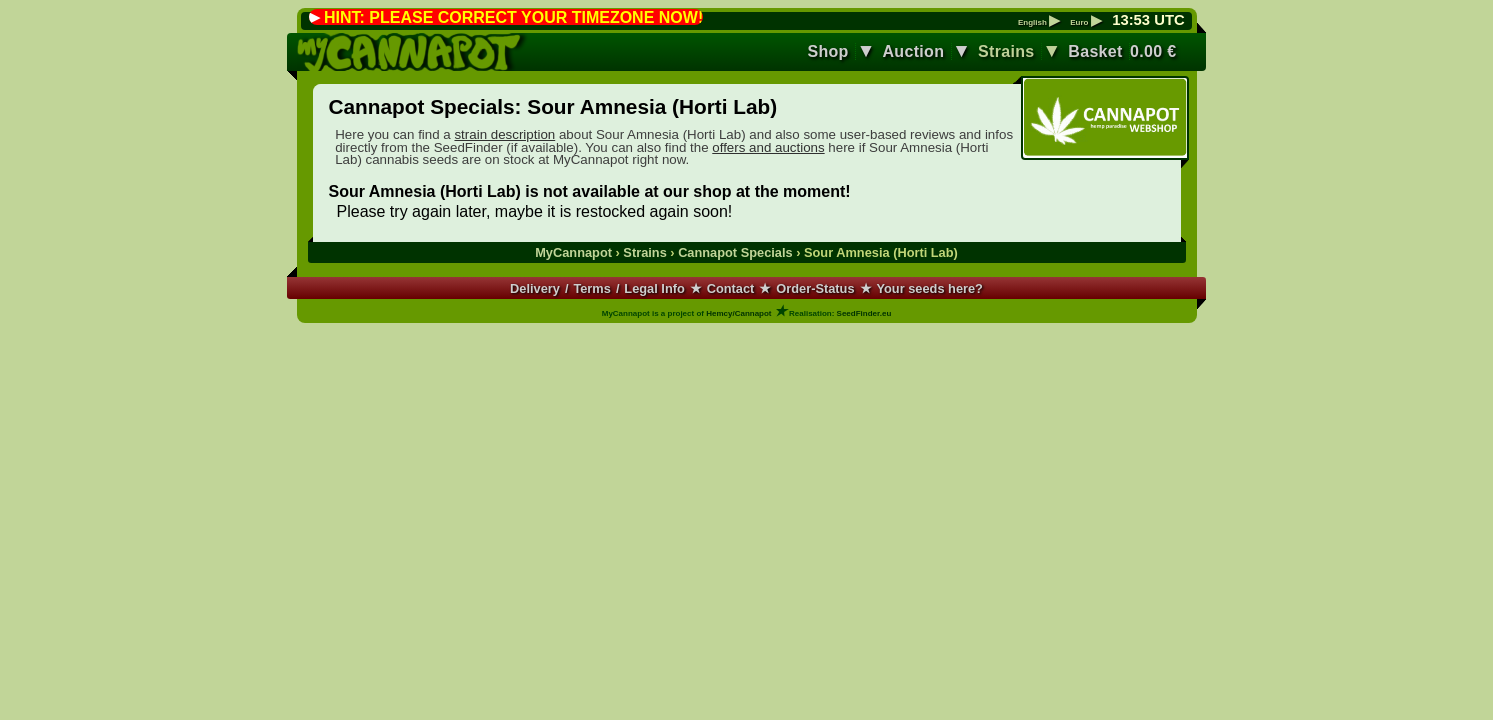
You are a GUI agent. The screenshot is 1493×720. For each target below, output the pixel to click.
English (1039, 23)
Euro (1085, 23)
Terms (591, 288)
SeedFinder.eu (864, 313)
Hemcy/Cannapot (738, 313)
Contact (731, 288)
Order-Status (815, 288)
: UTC (1148, 20)
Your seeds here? (929, 288)
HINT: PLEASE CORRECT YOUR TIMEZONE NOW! (513, 17)
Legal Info (654, 288)
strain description (504, 134)
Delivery (535, 288)
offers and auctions (768, 147)
